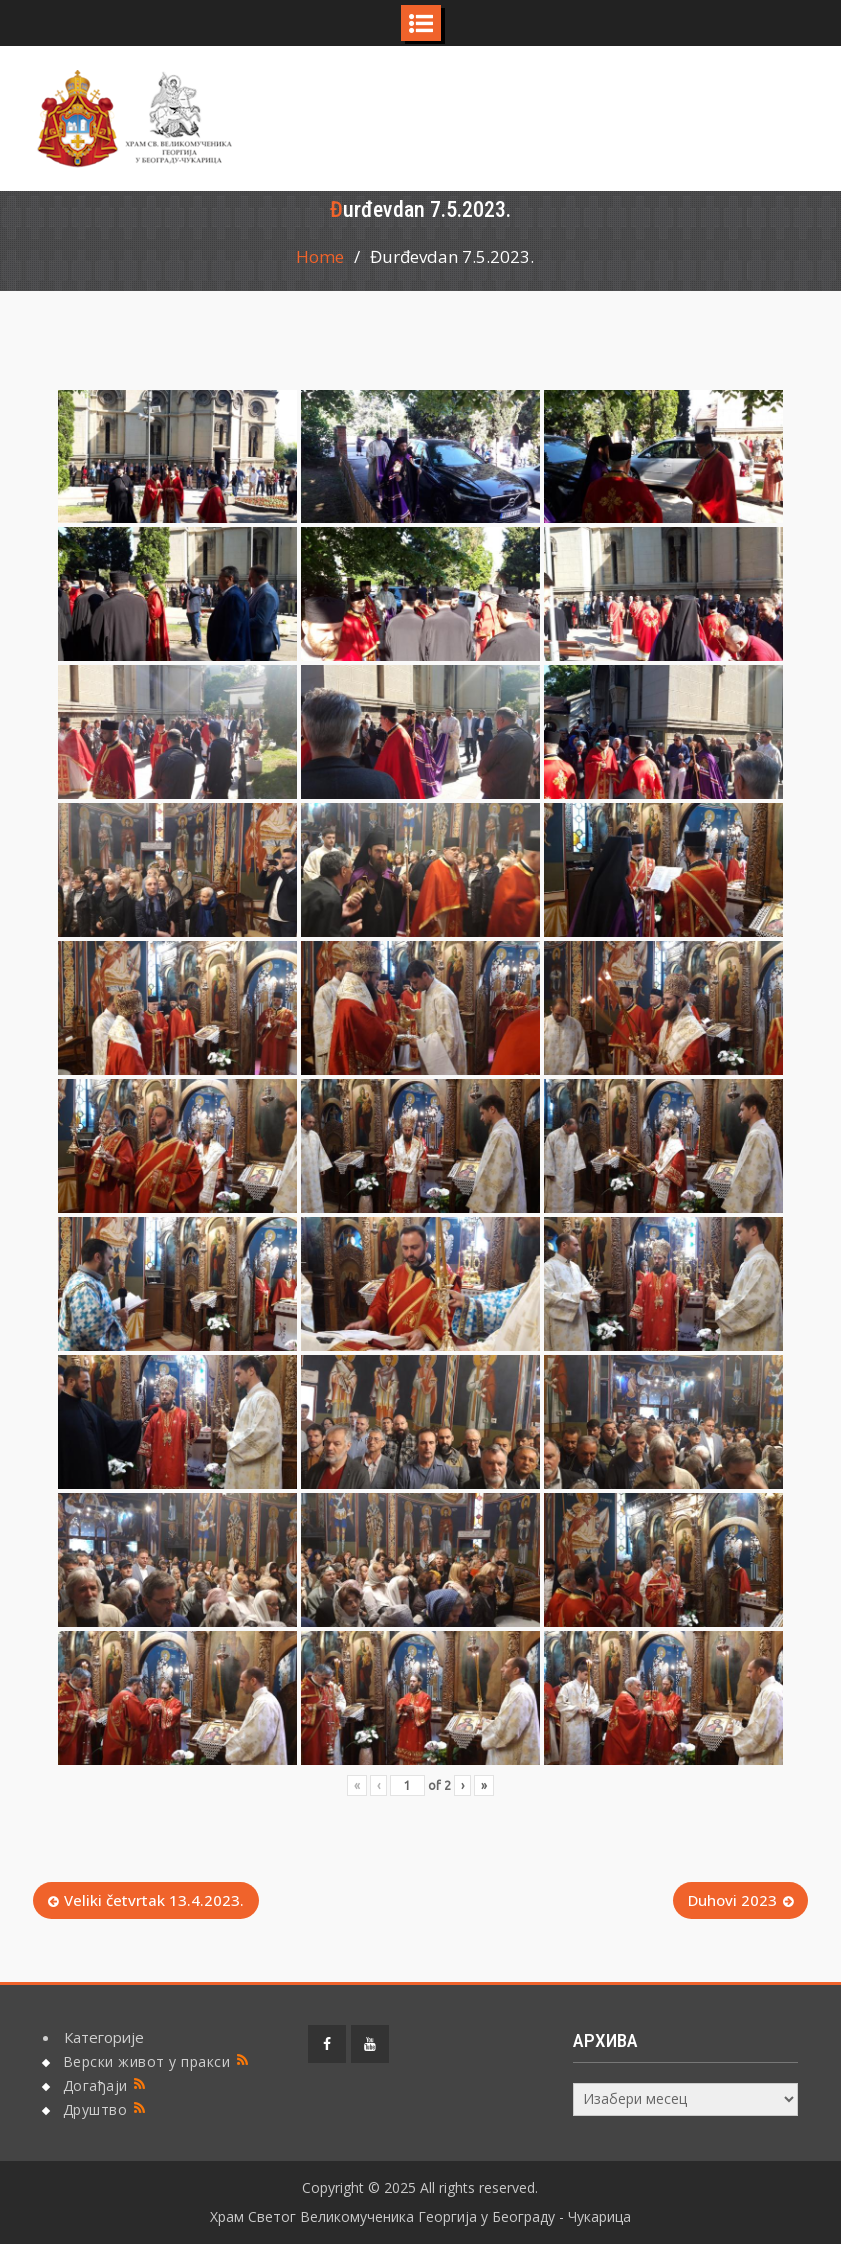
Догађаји (95, 2085)
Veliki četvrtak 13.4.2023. (154, 1900)
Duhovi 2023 (732, 1900)
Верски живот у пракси (147, 2061)
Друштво (95, 2109)
